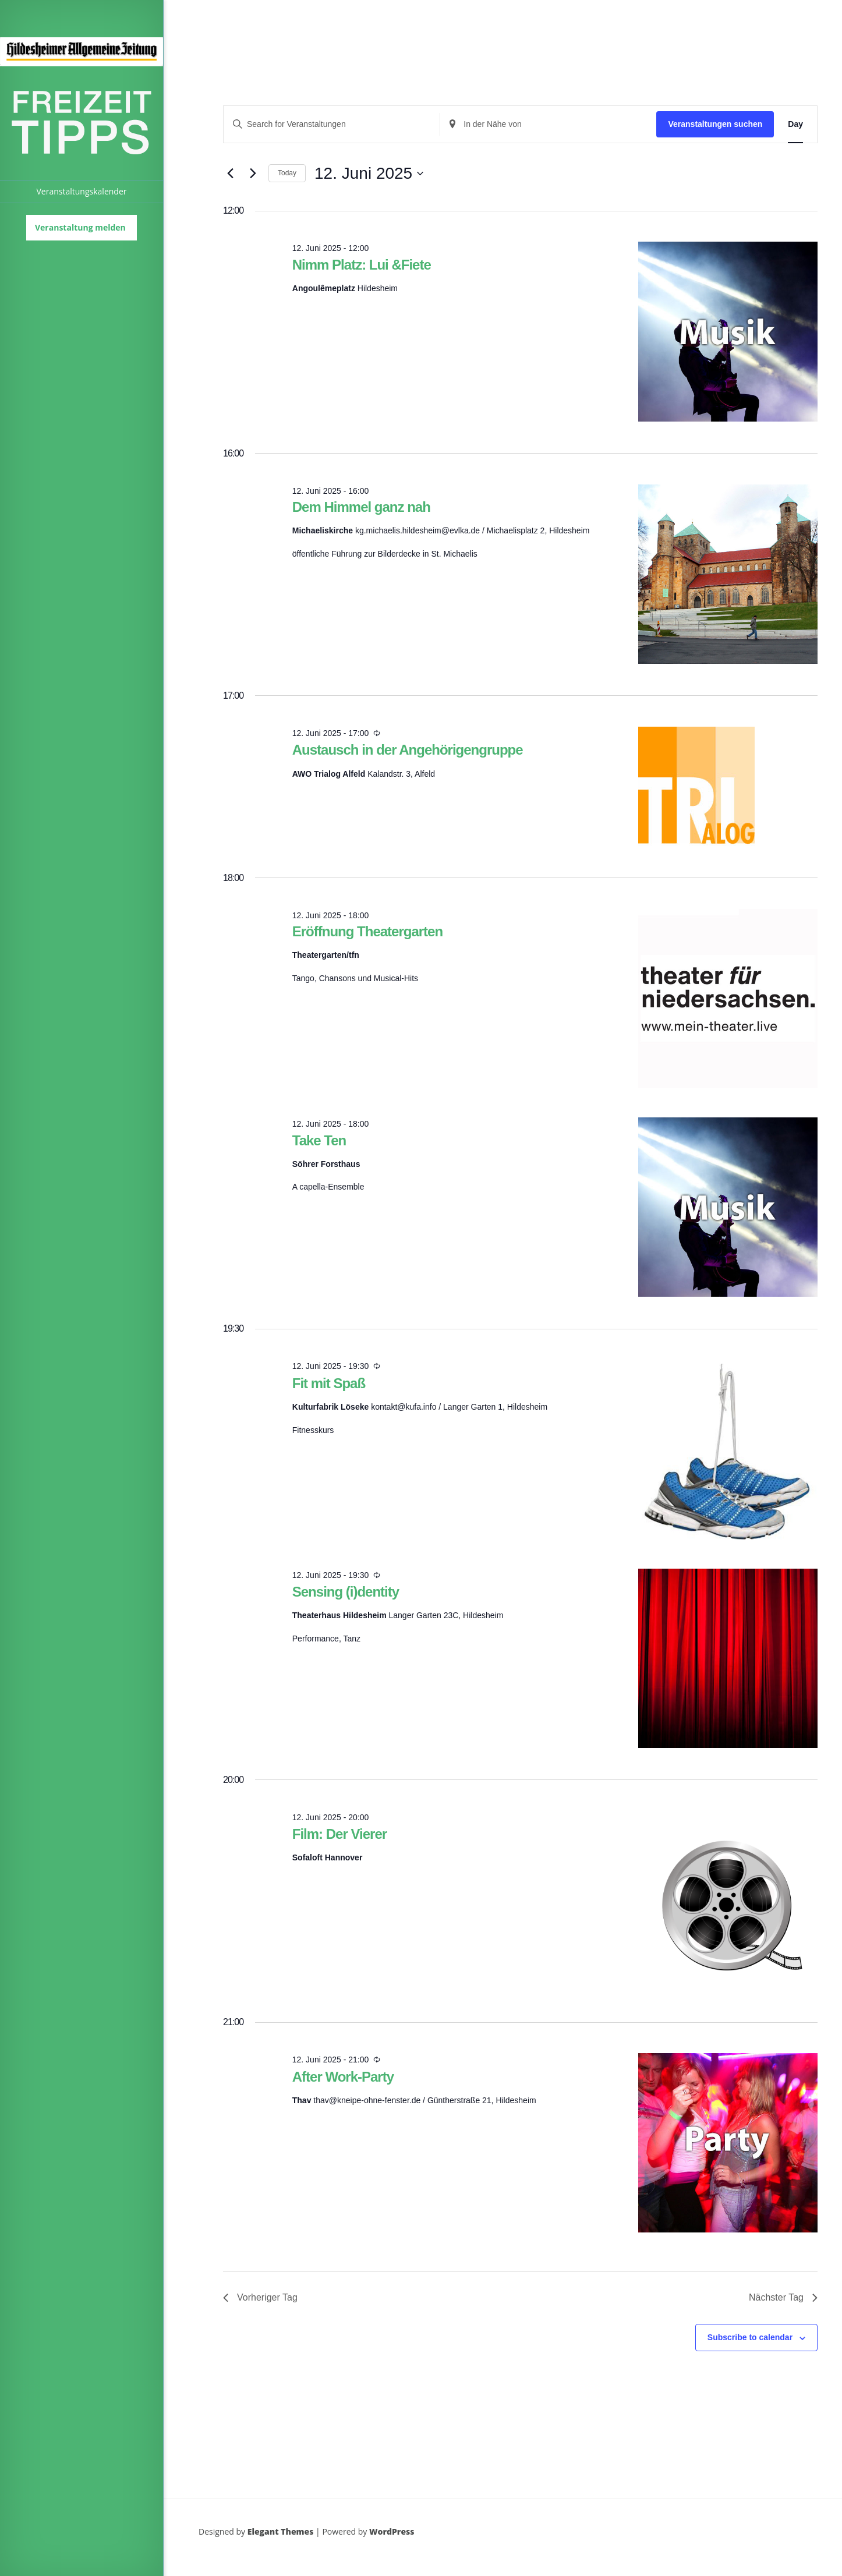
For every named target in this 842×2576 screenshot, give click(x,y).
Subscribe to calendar (750, 2337)
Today (287, 173)
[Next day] (253, 174)
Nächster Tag (783, 2297)
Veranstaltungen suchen (715, 124)
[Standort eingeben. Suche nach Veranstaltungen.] (548, 124)
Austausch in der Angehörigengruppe (407, 750)
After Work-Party (343, 2077)
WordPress (392, 2531)
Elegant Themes (280, 2531)
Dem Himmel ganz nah (361, 507)
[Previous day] (230, 174)
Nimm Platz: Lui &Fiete (361, 265)
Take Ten (319, 1140)
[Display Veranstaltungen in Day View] (795, 124)
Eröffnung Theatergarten (367, 931)
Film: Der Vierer (339, 1834)
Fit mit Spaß (328, 1383)
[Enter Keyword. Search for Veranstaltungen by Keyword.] (332, 124)
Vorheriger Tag (260, 2297)
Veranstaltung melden (80, 227)
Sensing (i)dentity (345, 1592)
